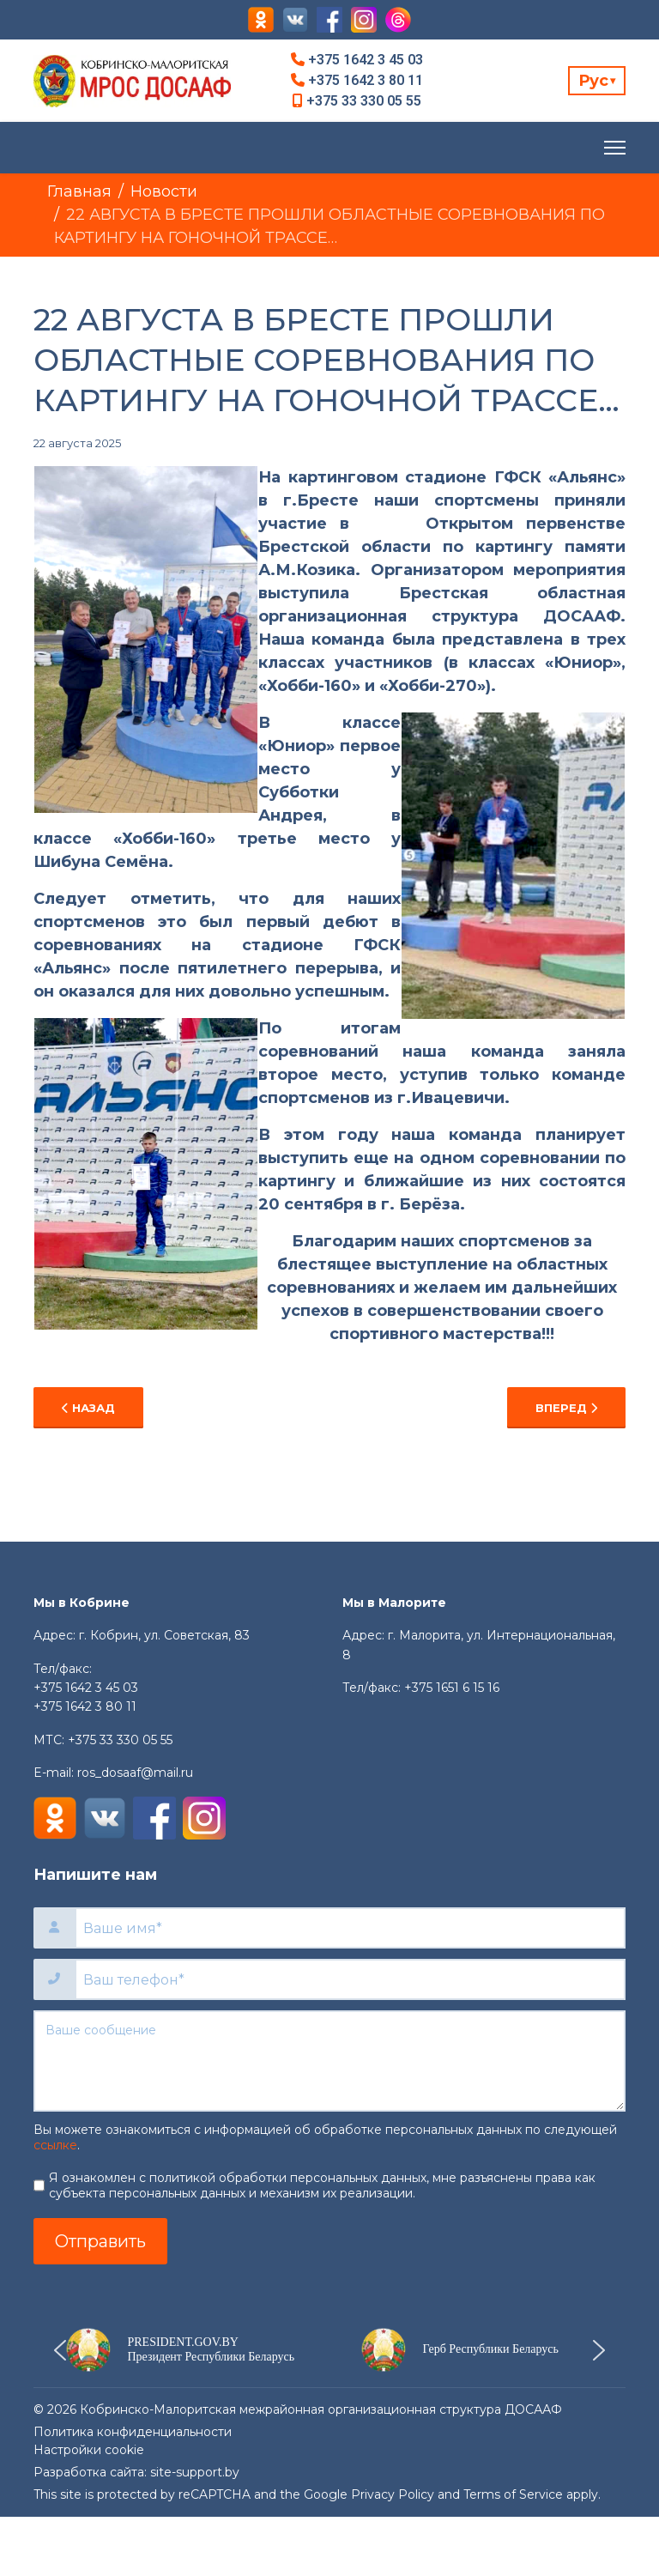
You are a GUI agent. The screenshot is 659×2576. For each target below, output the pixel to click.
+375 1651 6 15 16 (451, 1687)
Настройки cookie (88, 2450)
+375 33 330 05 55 (363, 101)
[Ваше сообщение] (329, 2061)
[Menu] (615, 147)
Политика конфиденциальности (132, 2432)
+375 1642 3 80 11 (365, 80)
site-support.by (194, 2472)
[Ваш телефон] (350, 1979)
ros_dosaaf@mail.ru (135, 1772)
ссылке (55, 2145)
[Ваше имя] (350, 1928)
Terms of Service (513, 2494)
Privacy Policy (392, 2494)
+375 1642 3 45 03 (365, 60)
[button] (181, 2349)
